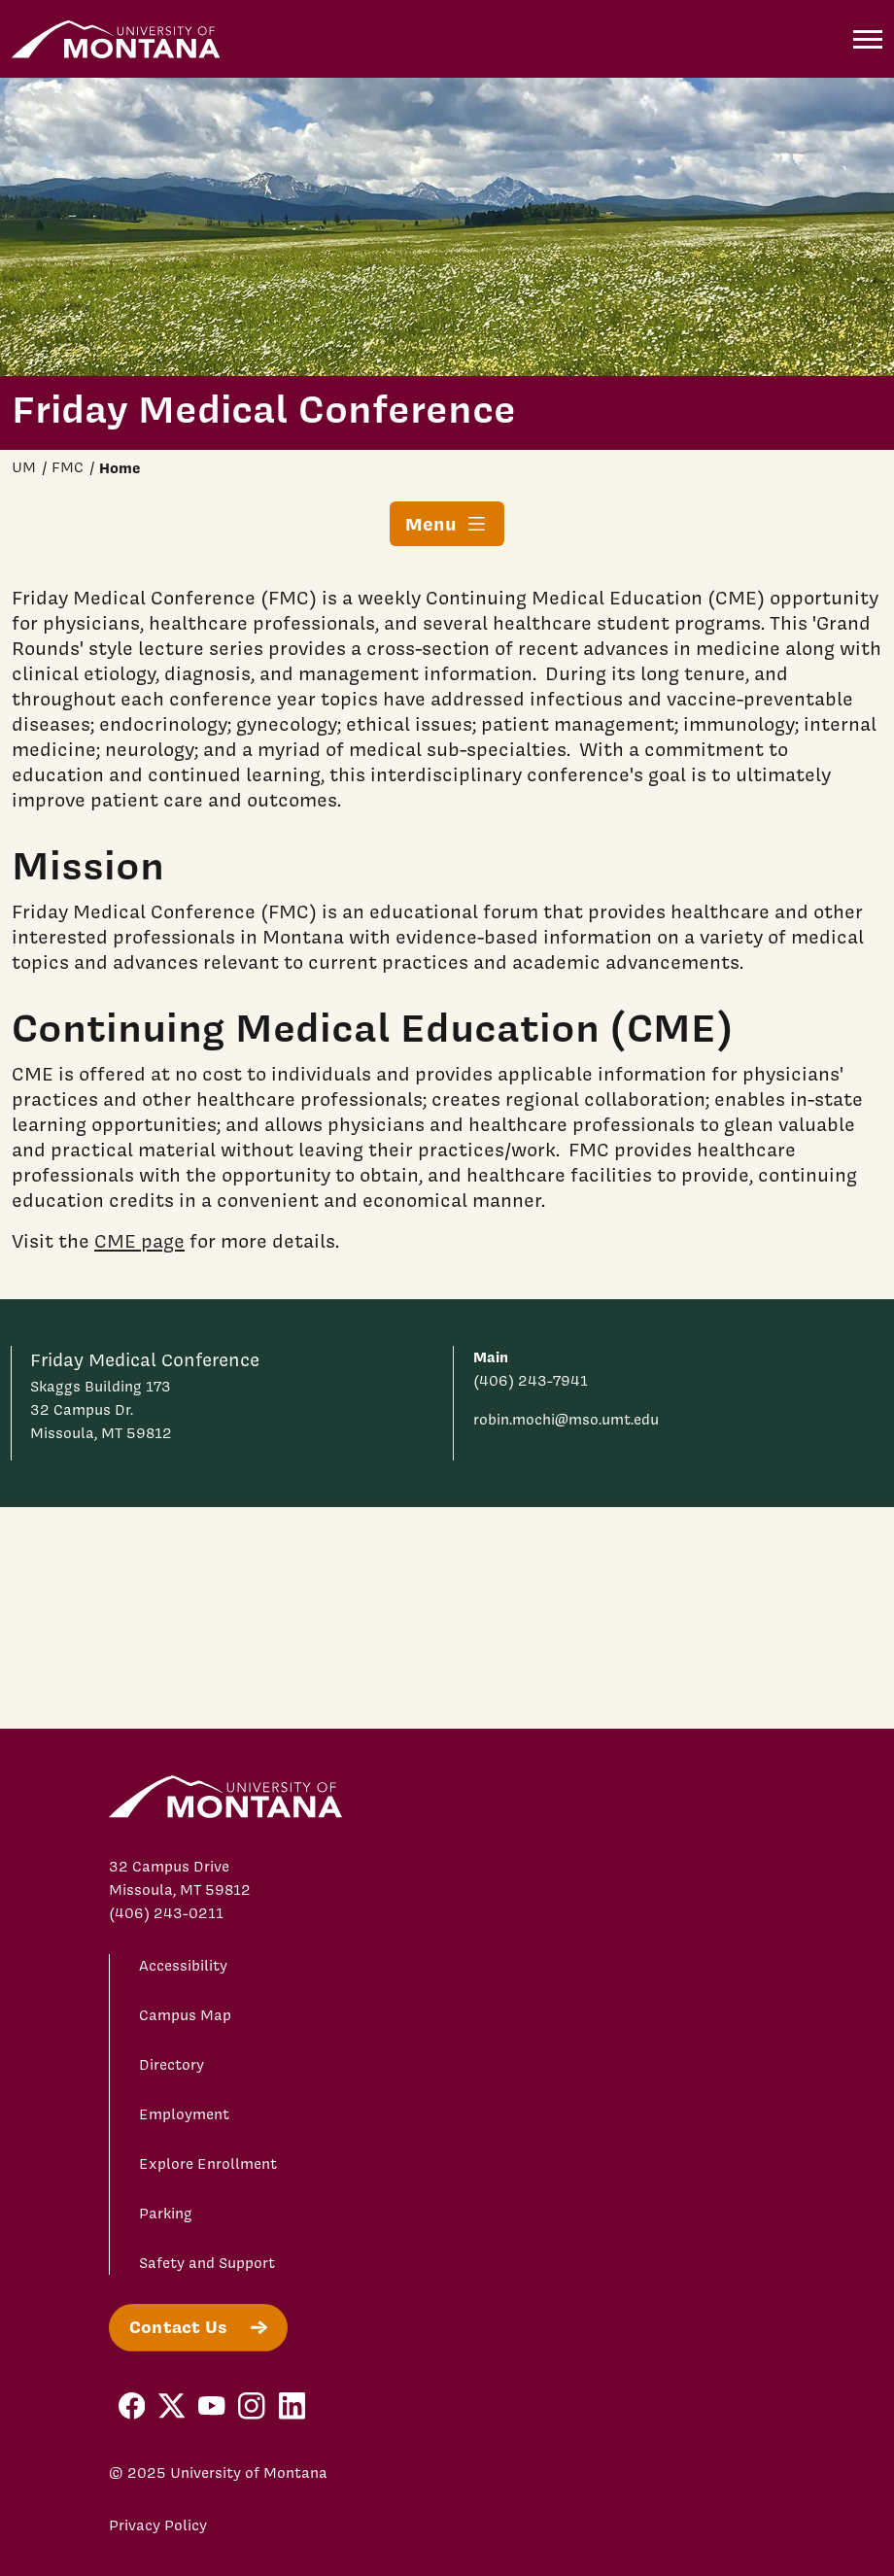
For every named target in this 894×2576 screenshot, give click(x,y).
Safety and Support (207, 2263)
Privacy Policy (158, 2525)
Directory (171, 2065)
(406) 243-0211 (166, 1913)
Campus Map (185, 2015)
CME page (139, 1240)
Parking (165, 2213)
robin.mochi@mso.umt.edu (566, 1419)
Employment (184, 2114)
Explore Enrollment (208, 2164)
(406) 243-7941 (530, 1381)
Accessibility (183, 1965)
